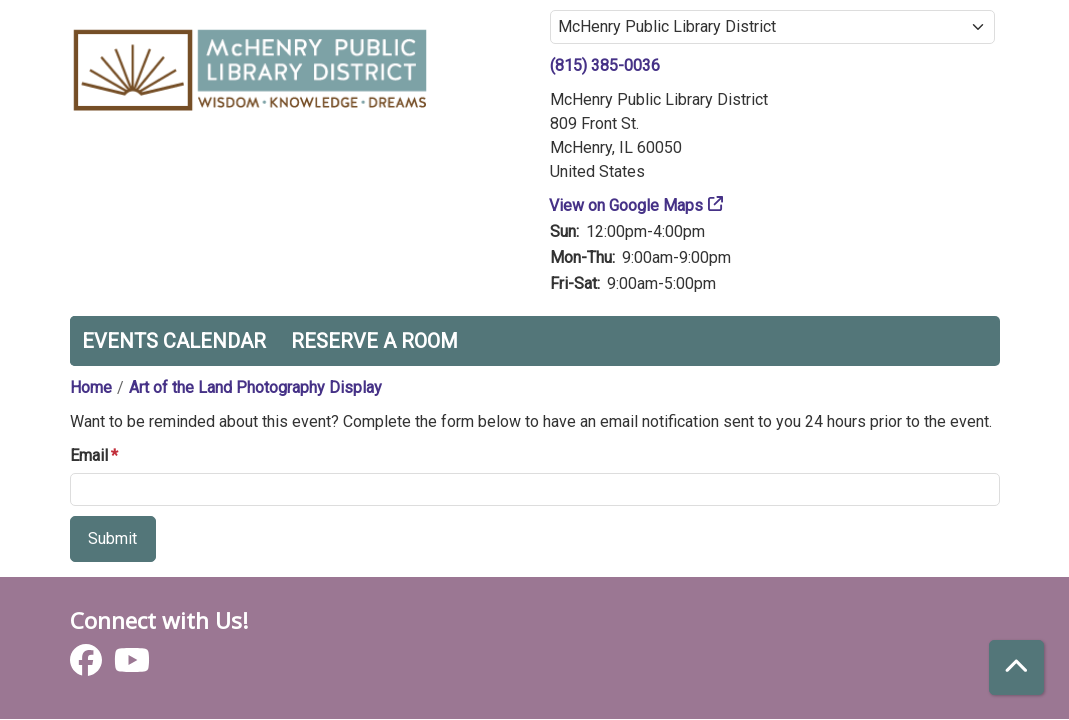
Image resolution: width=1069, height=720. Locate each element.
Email (89, 455)
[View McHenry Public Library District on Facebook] (88, 666)
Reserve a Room (374, 341)
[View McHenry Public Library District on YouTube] (132, 666)
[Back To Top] (1016, 667)
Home (91, 387)
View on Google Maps (626, 205)
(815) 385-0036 (605, 65)
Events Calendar (174, 341)
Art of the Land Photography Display (255, 387)
